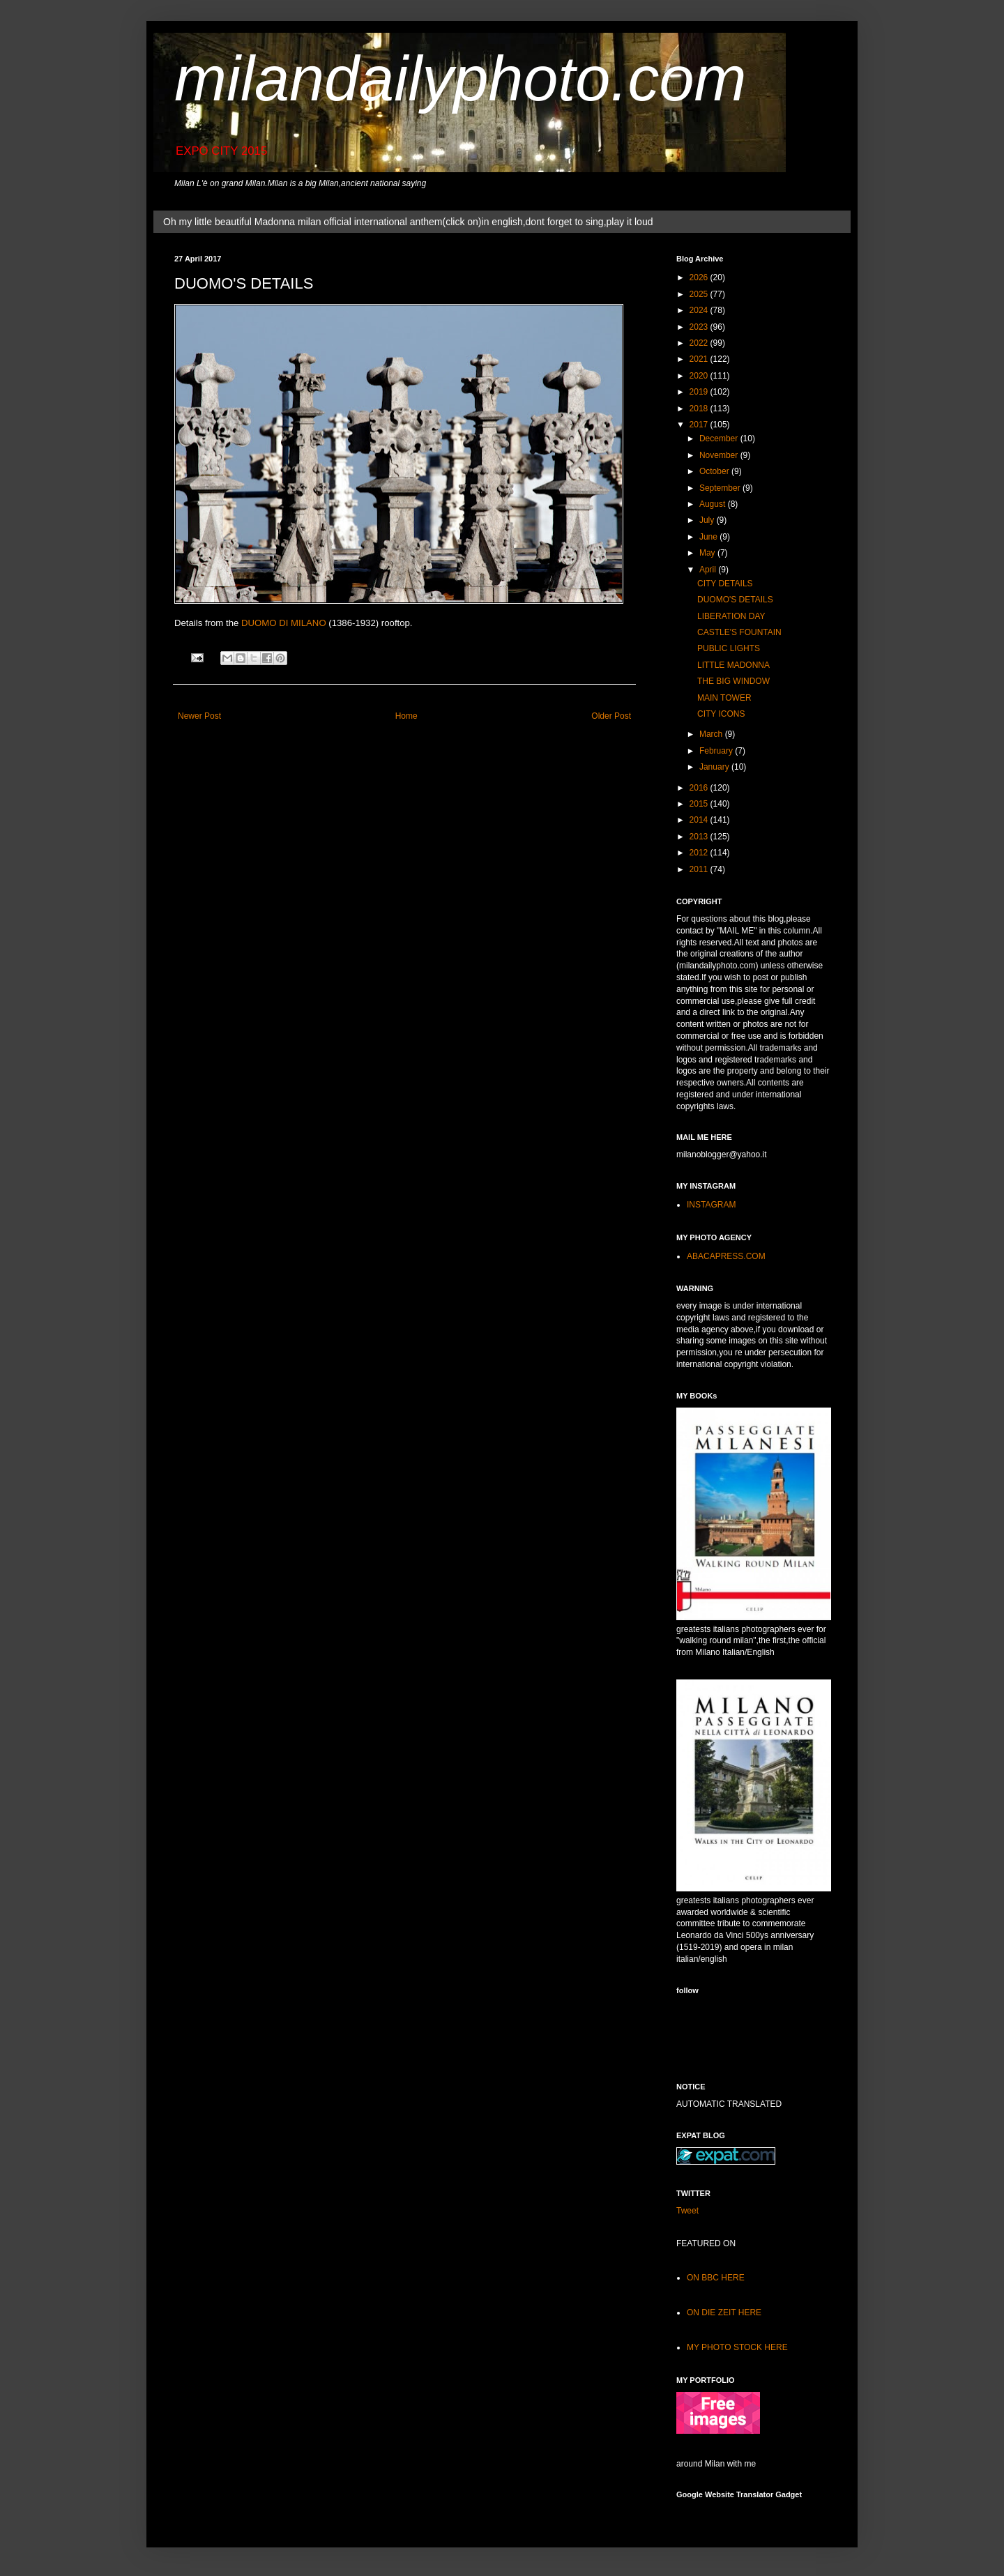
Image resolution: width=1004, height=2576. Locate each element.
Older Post (611, 716)
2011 (700, 869)
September (721, 488)
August (713, 504)
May (708, 553)
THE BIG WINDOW (733, 681)
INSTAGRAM (711, 1205)
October (715, 471)
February (717, 751)
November (719, 455)
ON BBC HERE (716, 2277)
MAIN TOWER (724, 698)
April (708, 569)
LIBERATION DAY (731, 616)
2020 (700, 376)
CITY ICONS (721, 714)
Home (406, 716)
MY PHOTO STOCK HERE (737, 2347)
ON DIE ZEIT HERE (724, 2312)
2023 (700, 327)
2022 (700, 343)
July (708, 520)
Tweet (687, 2211)
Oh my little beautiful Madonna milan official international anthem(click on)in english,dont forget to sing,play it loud (408, 221)
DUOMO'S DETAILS (735, 599)
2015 (700, 804)
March (712, 734)
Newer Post (199, 716)
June (709, 537)
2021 (700, 359)
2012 (700, 853)
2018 (700, 408)
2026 (700, 277)
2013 (700, 836)
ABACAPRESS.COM (726, 1256)
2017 (700, 424)
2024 (700, 310)
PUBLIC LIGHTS (728, 648)
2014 (700, 820)
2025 (700, 294)
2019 (700, 392)
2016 (700, 788)
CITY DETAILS (725, 583)
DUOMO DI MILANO (283, 623)
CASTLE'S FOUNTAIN (739, 632)
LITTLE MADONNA (733, 665)
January (715, 767)
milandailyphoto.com (460, 79)
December (719, 438)
